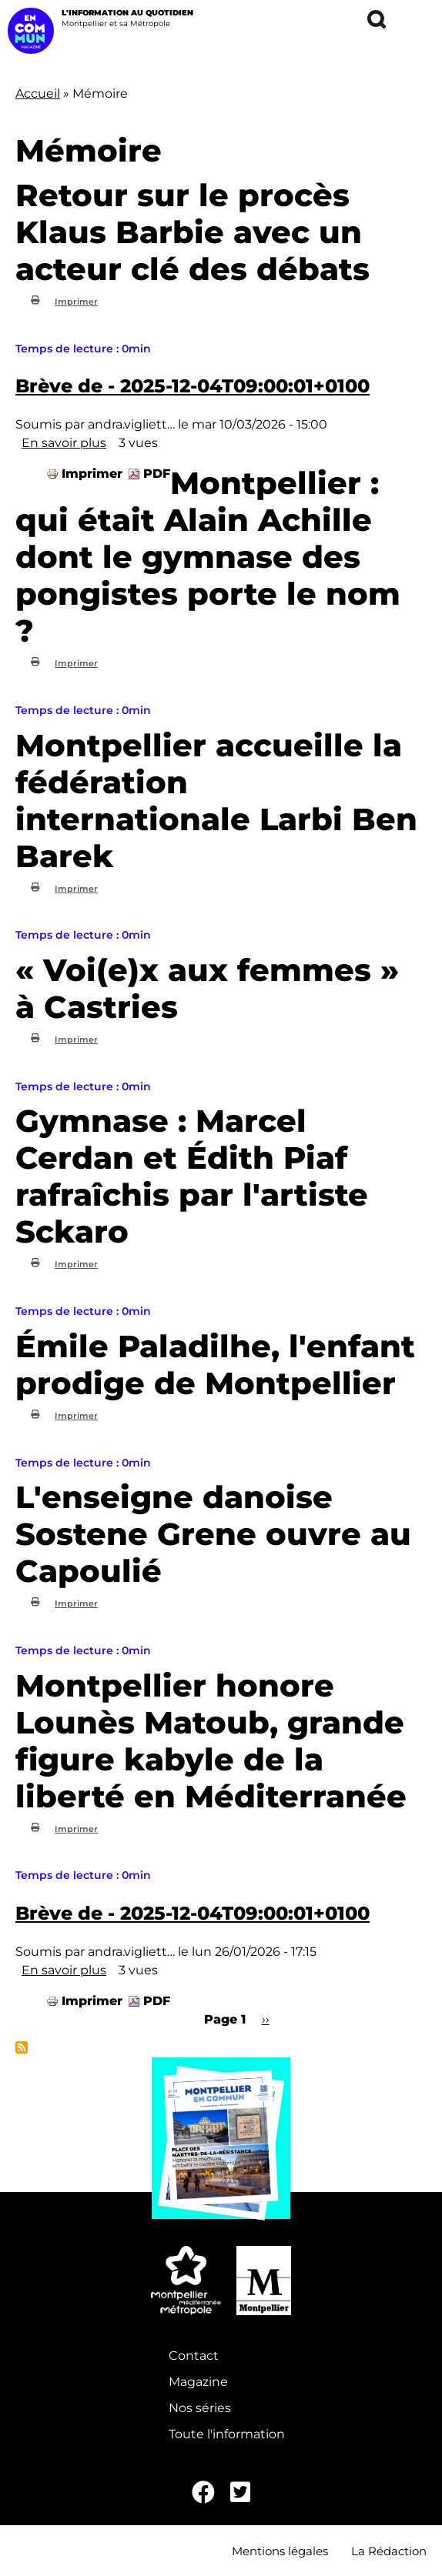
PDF (156, 473)
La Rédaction (389, 2551)
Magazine (198, 2381)
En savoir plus (64, 442)
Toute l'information (227, 2434)
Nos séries (200, 2408)
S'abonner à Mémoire (21, 2047)
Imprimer (76, 301)
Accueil (37, 93)
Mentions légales (280, 2551)
